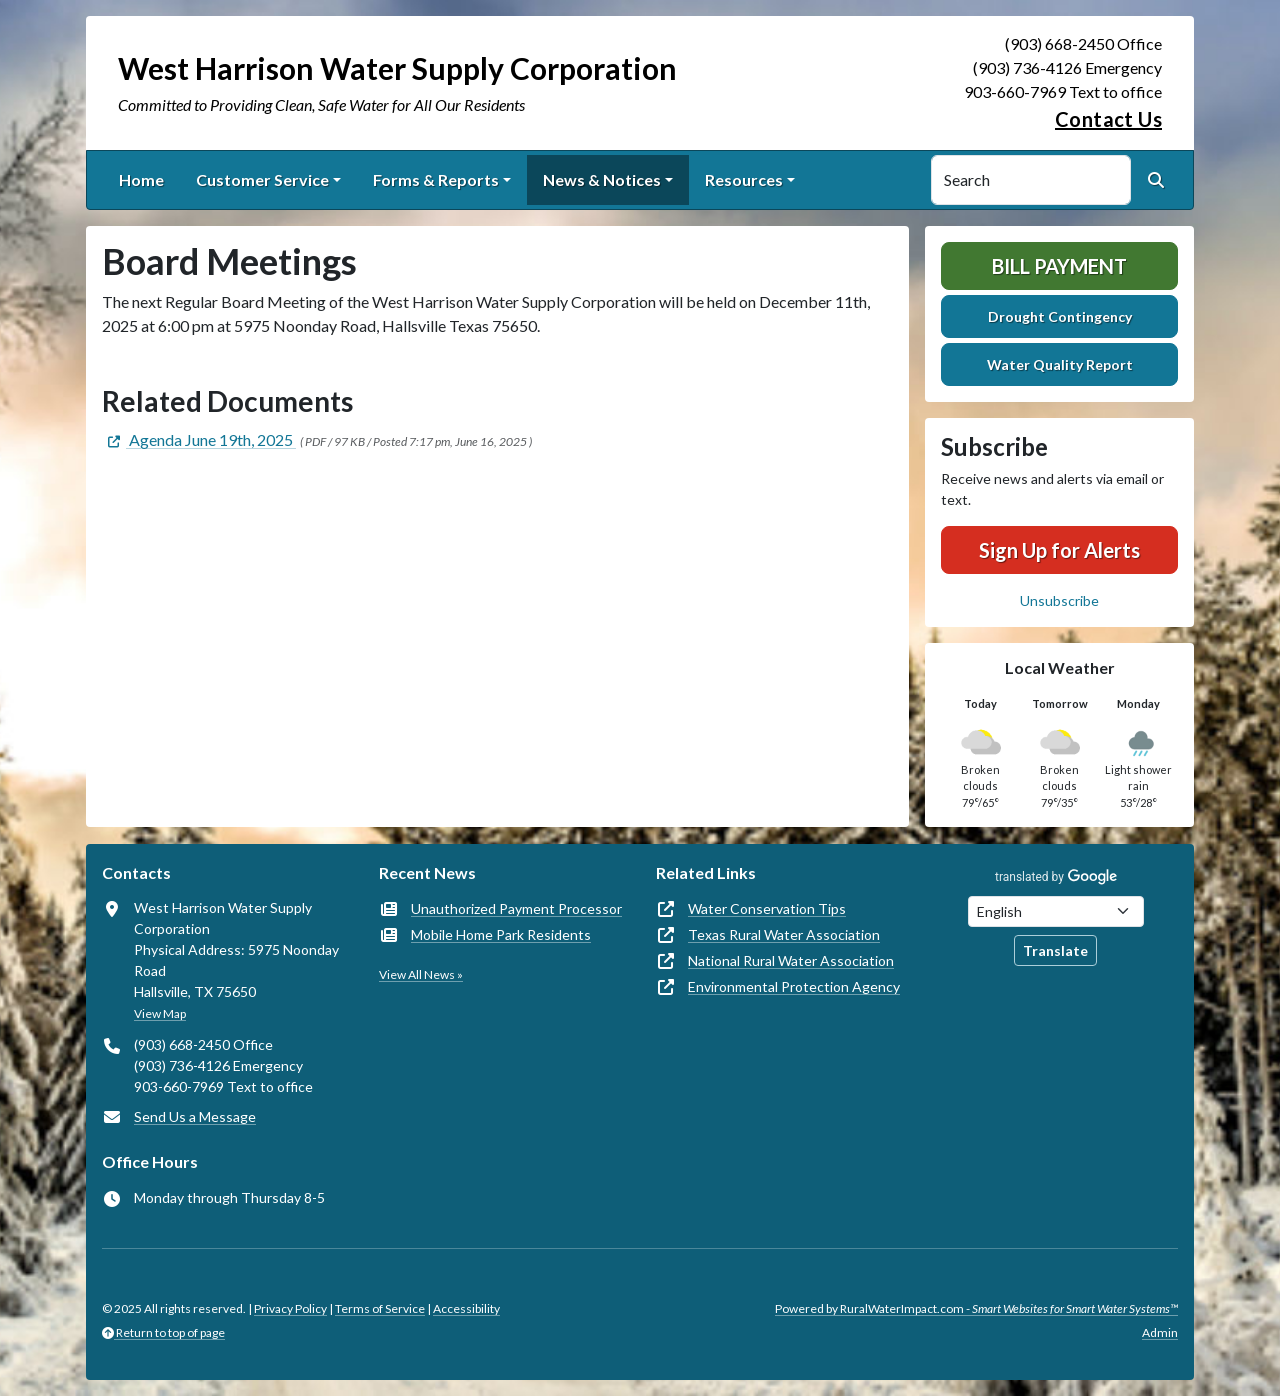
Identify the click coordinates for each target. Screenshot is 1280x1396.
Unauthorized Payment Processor (516, 908)
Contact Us (1108, 119)
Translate (1055, 950)
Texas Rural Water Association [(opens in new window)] (784, 934)
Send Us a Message (195, 1116)
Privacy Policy (290, 1308)
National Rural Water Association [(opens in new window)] (791, 960)
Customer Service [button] (262, 179)
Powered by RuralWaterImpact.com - (976, 1308)
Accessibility (466, 1308)
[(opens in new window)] (199, 439)
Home (141, 179)
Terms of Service (380, 1308)
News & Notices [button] (602, 179)
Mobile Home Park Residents (501, 934)
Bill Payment (1059, 266)
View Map (160, 1013)
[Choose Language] (1056, 911)
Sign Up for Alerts (1059, 550)
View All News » (421, 974)
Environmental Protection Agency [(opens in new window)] (794, 986)
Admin (1160, 1332)
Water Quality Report (1060, 364)
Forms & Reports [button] (436, 179)
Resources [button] (744, 179)
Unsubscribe (1059, 600)
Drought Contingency (1060, 316)
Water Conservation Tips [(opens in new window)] (767, 908)
